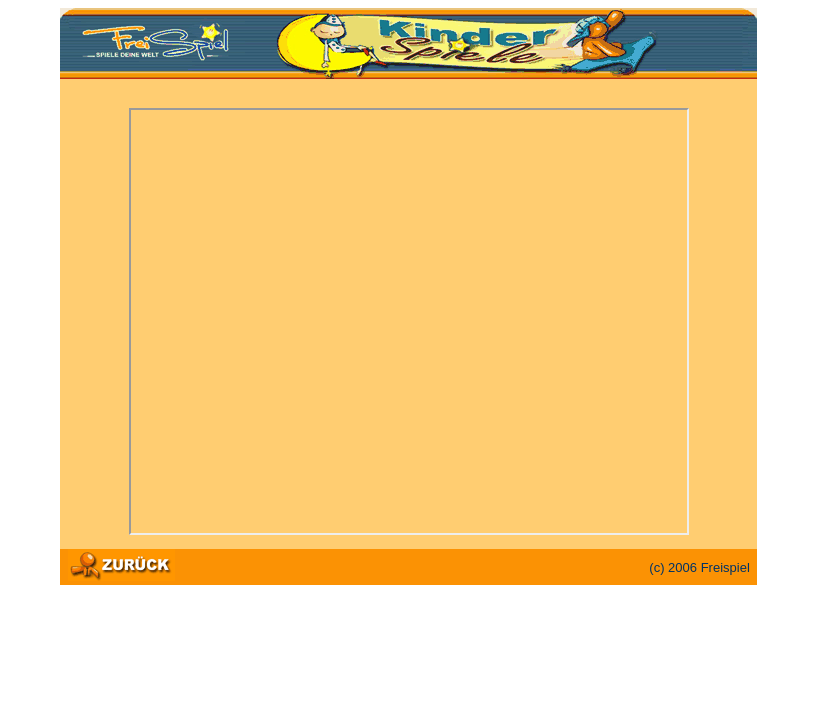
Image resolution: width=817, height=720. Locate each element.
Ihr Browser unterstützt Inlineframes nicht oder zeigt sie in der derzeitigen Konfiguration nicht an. (409, 321)
